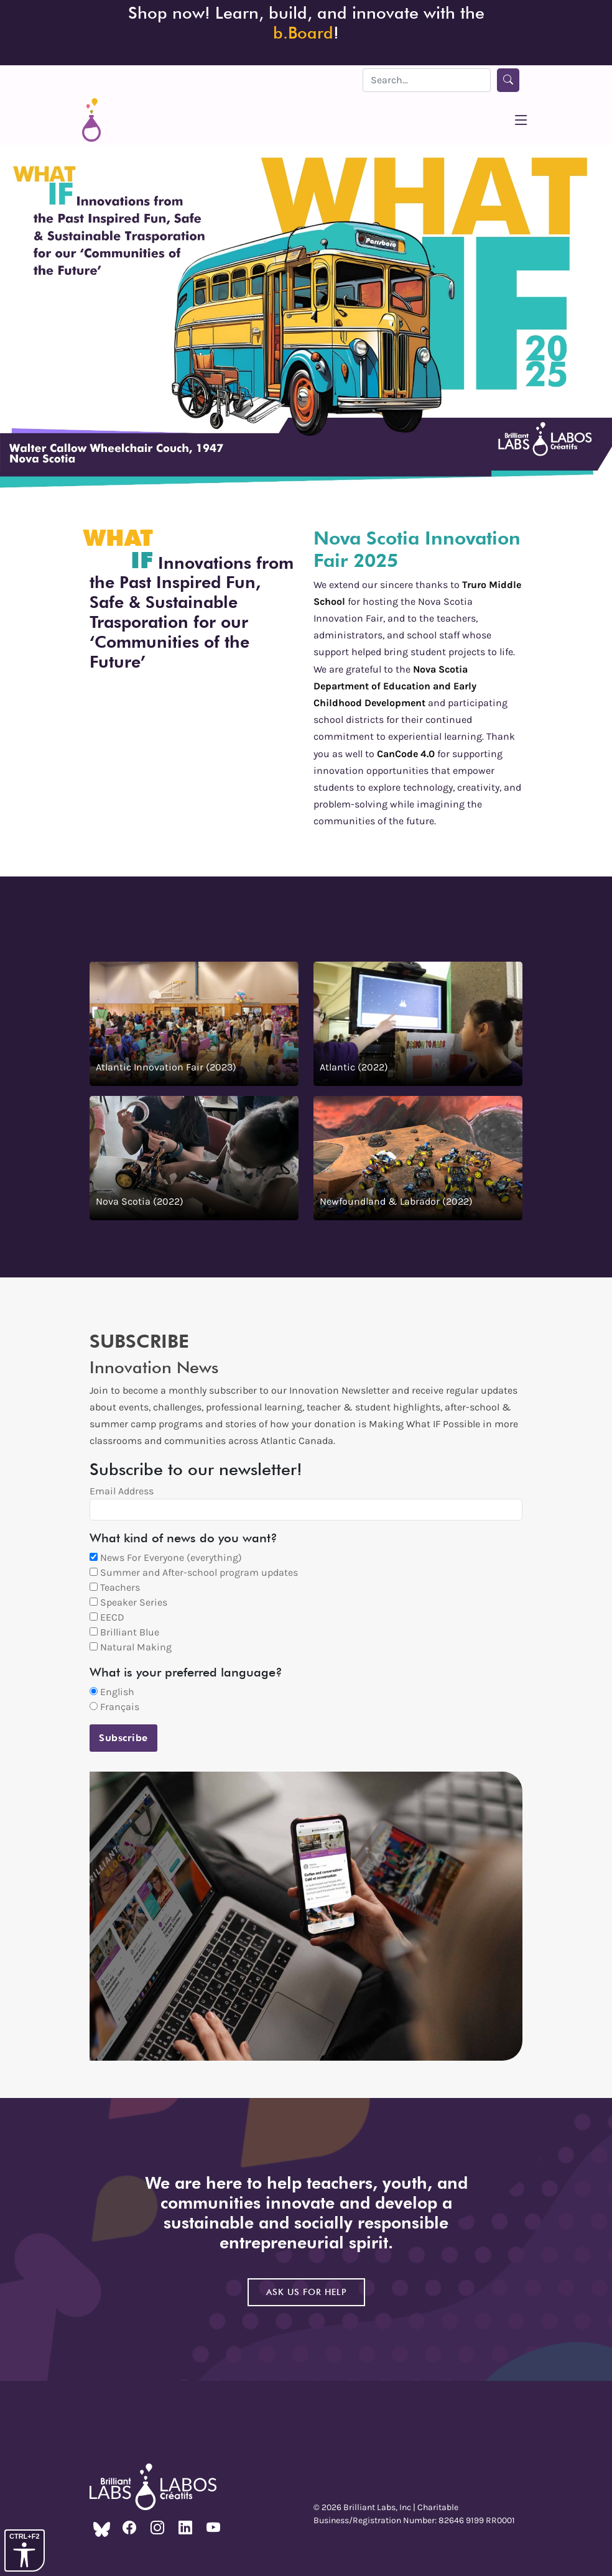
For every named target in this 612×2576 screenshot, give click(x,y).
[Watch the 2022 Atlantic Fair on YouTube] (417, 1024)
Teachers (115, 1587)
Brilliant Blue (124, 1632)
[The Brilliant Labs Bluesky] (101, 2528)
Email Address (122, 1491)
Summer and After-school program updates (194, 1572)
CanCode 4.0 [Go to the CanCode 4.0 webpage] (406, 754)
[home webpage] (91, 120)
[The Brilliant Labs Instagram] (157, 2527)
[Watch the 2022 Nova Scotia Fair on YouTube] (194, 1158)
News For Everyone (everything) (166, 1557)
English (112, 1692)
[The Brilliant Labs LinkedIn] (185, 2527)
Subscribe (123, 1738)
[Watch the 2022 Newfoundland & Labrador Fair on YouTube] (417, 1158)
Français (114, 1707)
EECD (107, 1617)
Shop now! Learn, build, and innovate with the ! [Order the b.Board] (306, 22)
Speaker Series (128, 1602)
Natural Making (131, 1647)
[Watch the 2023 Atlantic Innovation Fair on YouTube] (194, 1024)
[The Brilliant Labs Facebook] (129, 2527)
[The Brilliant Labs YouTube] (213, 2527)
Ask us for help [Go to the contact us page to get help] (306, 2292)
